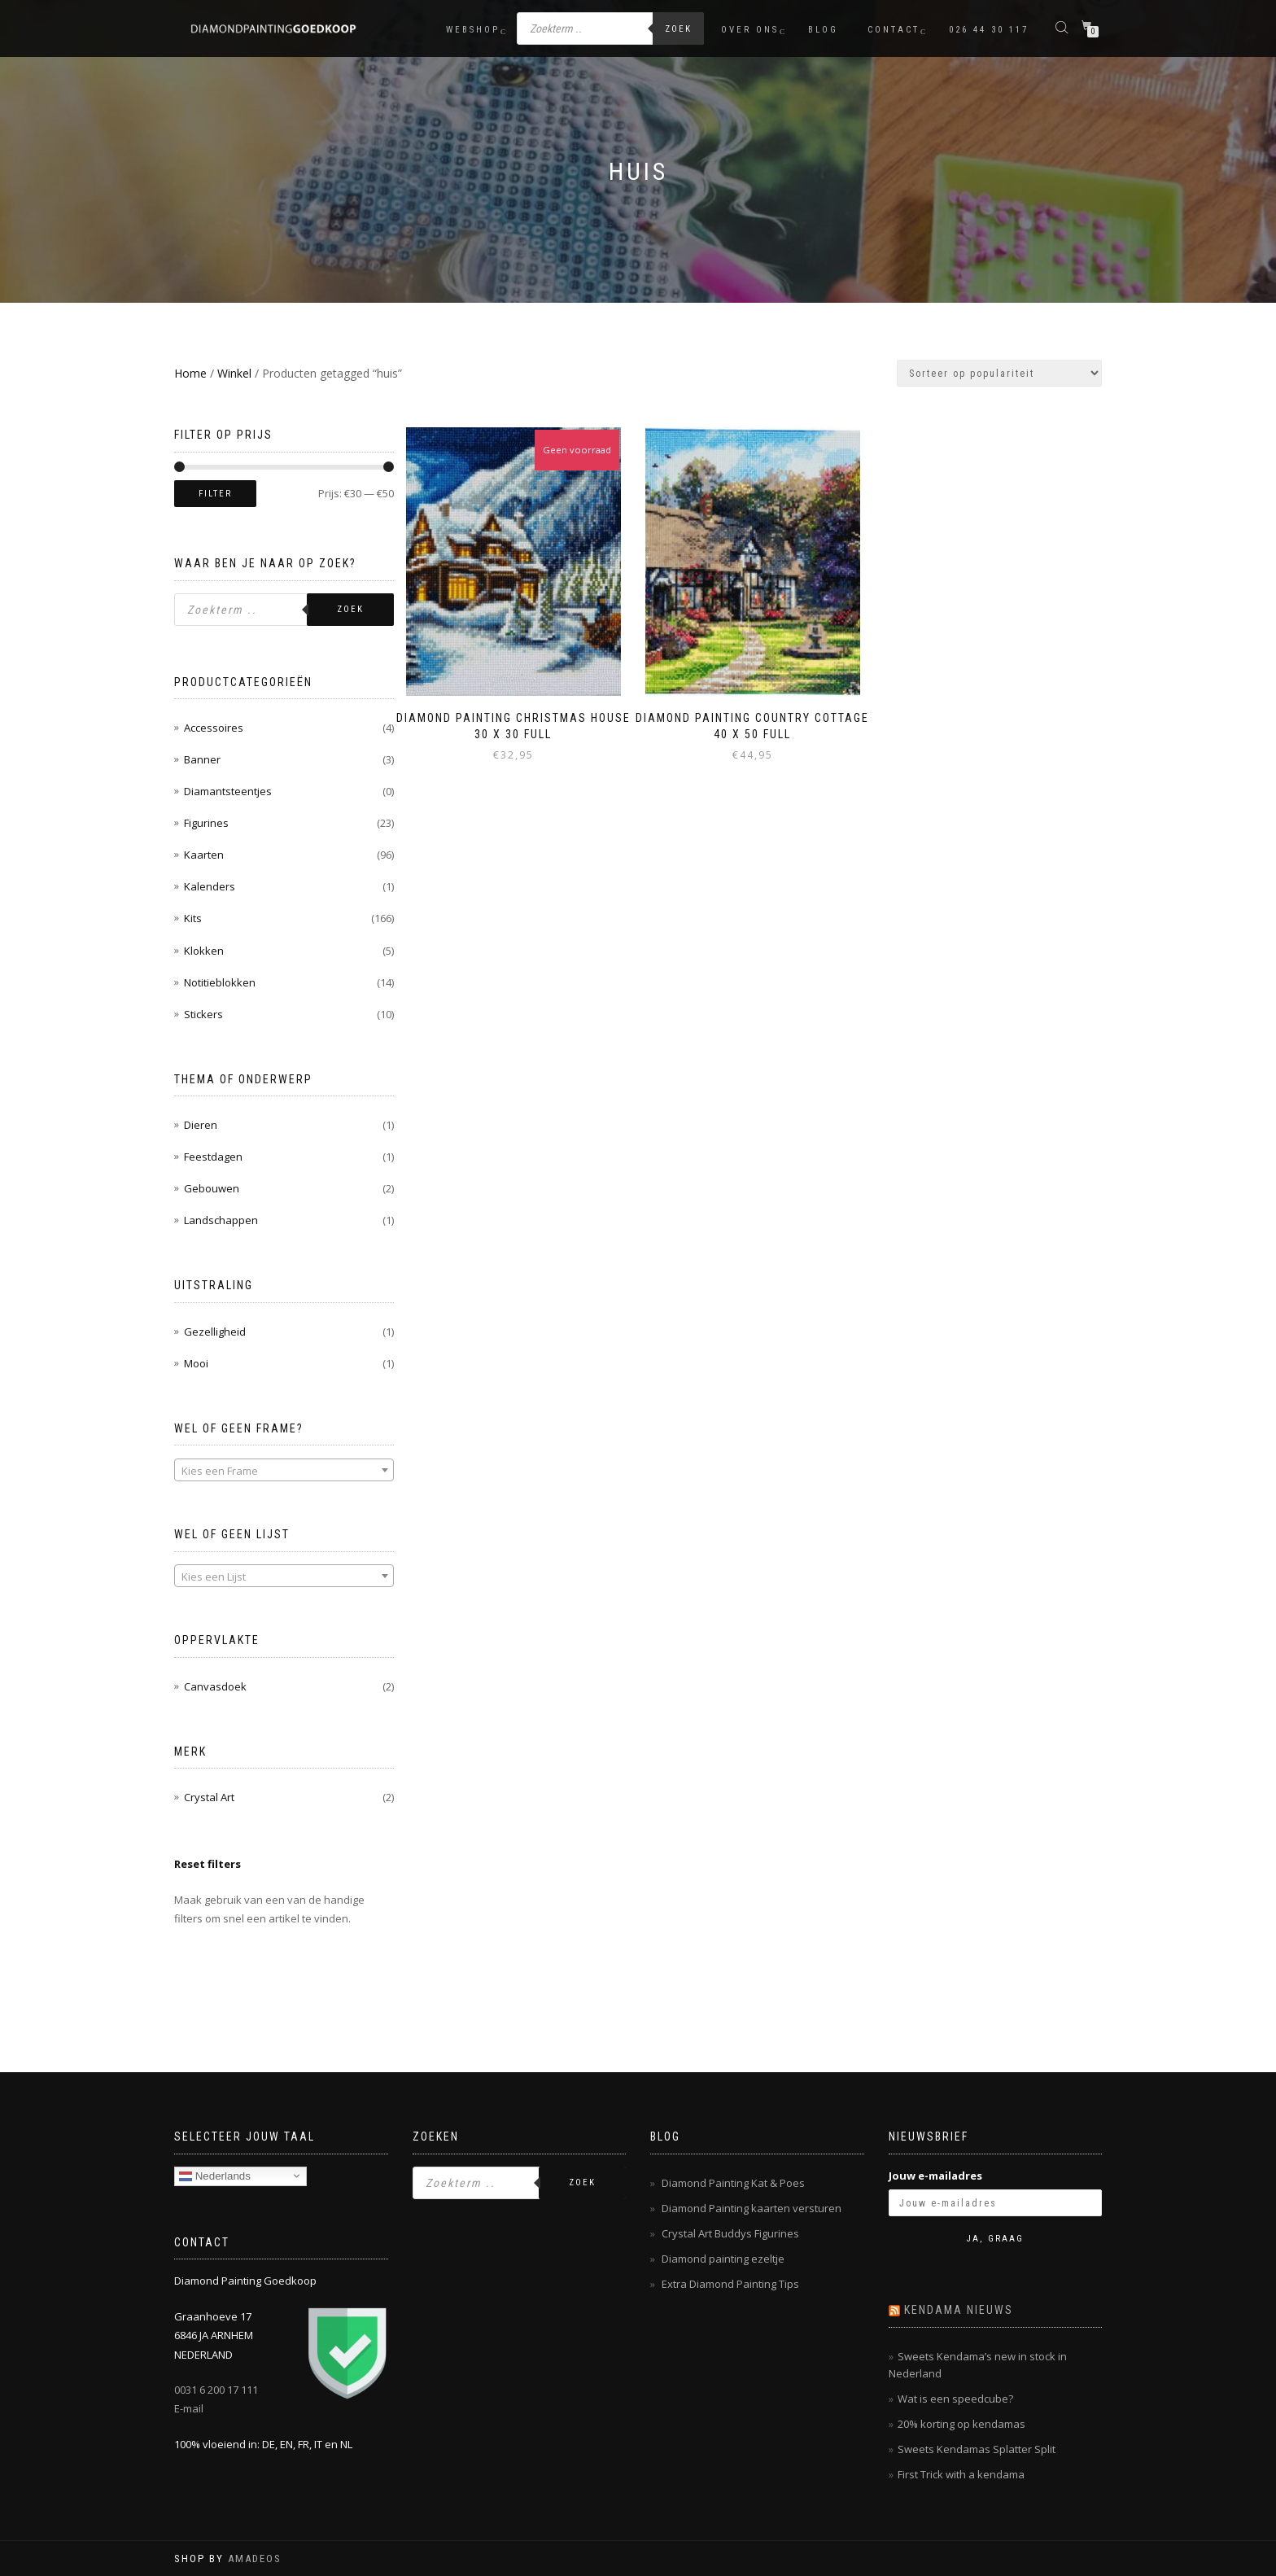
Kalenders (209, 886)
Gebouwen (211, 1188)
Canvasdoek (215, 1686)
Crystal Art (209, 1797)
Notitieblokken (220, 982)
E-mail (188, 2408)
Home (190, 373)
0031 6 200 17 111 (216, 2389)
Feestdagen (213, 1156)
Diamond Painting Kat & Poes (733, 2183)
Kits (193, 918)
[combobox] (284, 1470)
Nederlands (215, 2175)
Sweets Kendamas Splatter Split (976, 2449)
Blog (823, 29)
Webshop (473, 29)
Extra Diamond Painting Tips (730, 2283)
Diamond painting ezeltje (723, 2258)
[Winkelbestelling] (999, 373)
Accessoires (213, 727)
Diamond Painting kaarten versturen (751, 2208)
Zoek (678, 29)
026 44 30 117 (989, 29)
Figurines (206, 823)
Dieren (200, 1124)
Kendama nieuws (958, 2309)
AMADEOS (255, 2558)
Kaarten (204, 854)
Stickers (203, 1014)
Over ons (750, 29)
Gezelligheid (215, 1331)
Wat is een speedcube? (955, 2398)
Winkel (234, 373)
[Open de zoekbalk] (1063, 26)
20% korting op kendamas (961, 2423)
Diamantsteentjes (228, 791)
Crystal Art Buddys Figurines (730, 2233)
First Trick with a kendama (961, 2474)
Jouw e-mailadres (935, 2175)
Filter (215, 493)
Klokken (204, 950)
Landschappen (221, 1220)
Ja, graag (995, 2238)
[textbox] (284, 1470)
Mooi (196, 1363)
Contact (893, 29)
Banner (202, 759)
